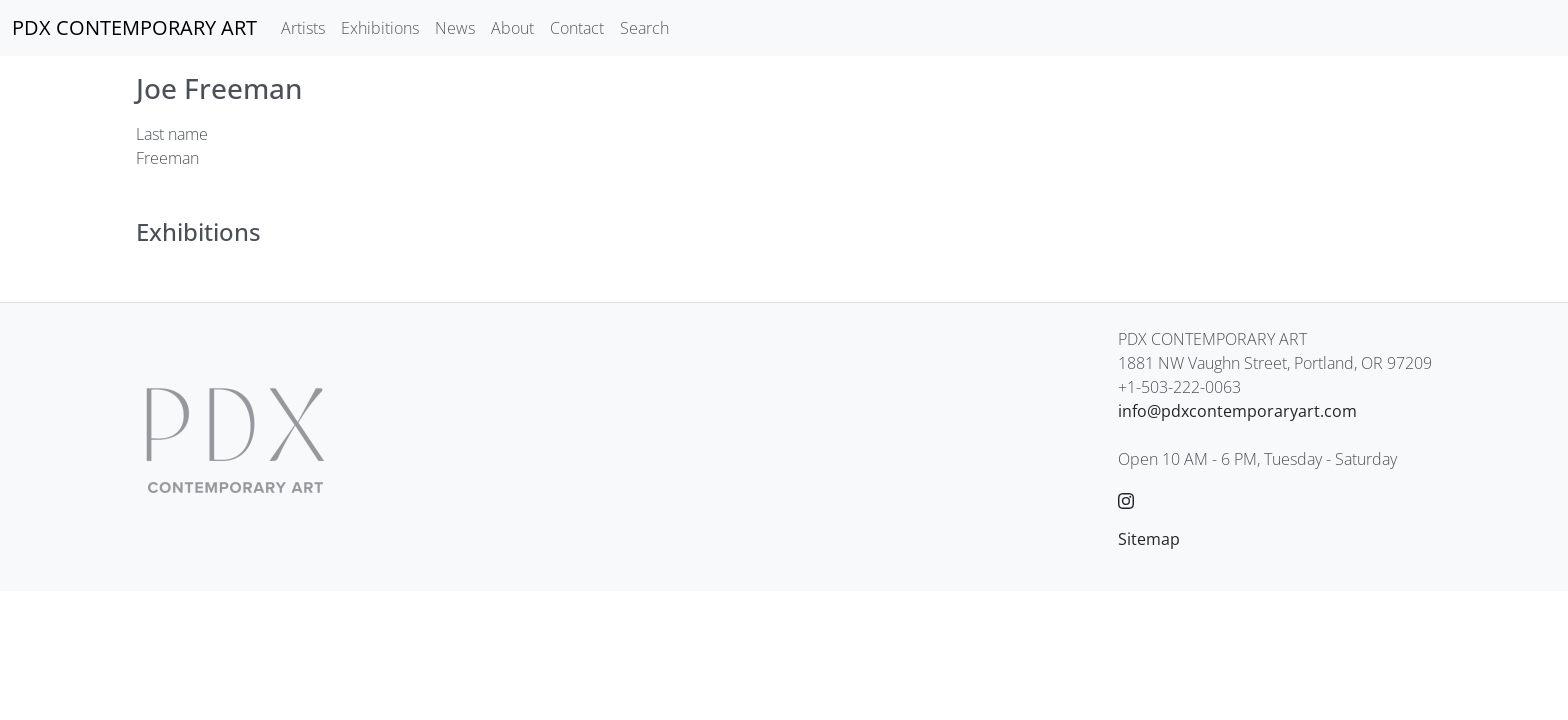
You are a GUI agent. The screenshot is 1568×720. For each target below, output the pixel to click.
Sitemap (1149, 539)
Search (644, 28)
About (512, 28)
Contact (577, 28)
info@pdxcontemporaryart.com (1237, 411)
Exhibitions (380, 28)
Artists (303, 28)
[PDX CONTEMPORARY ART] (134, 28)
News (455, 28)
